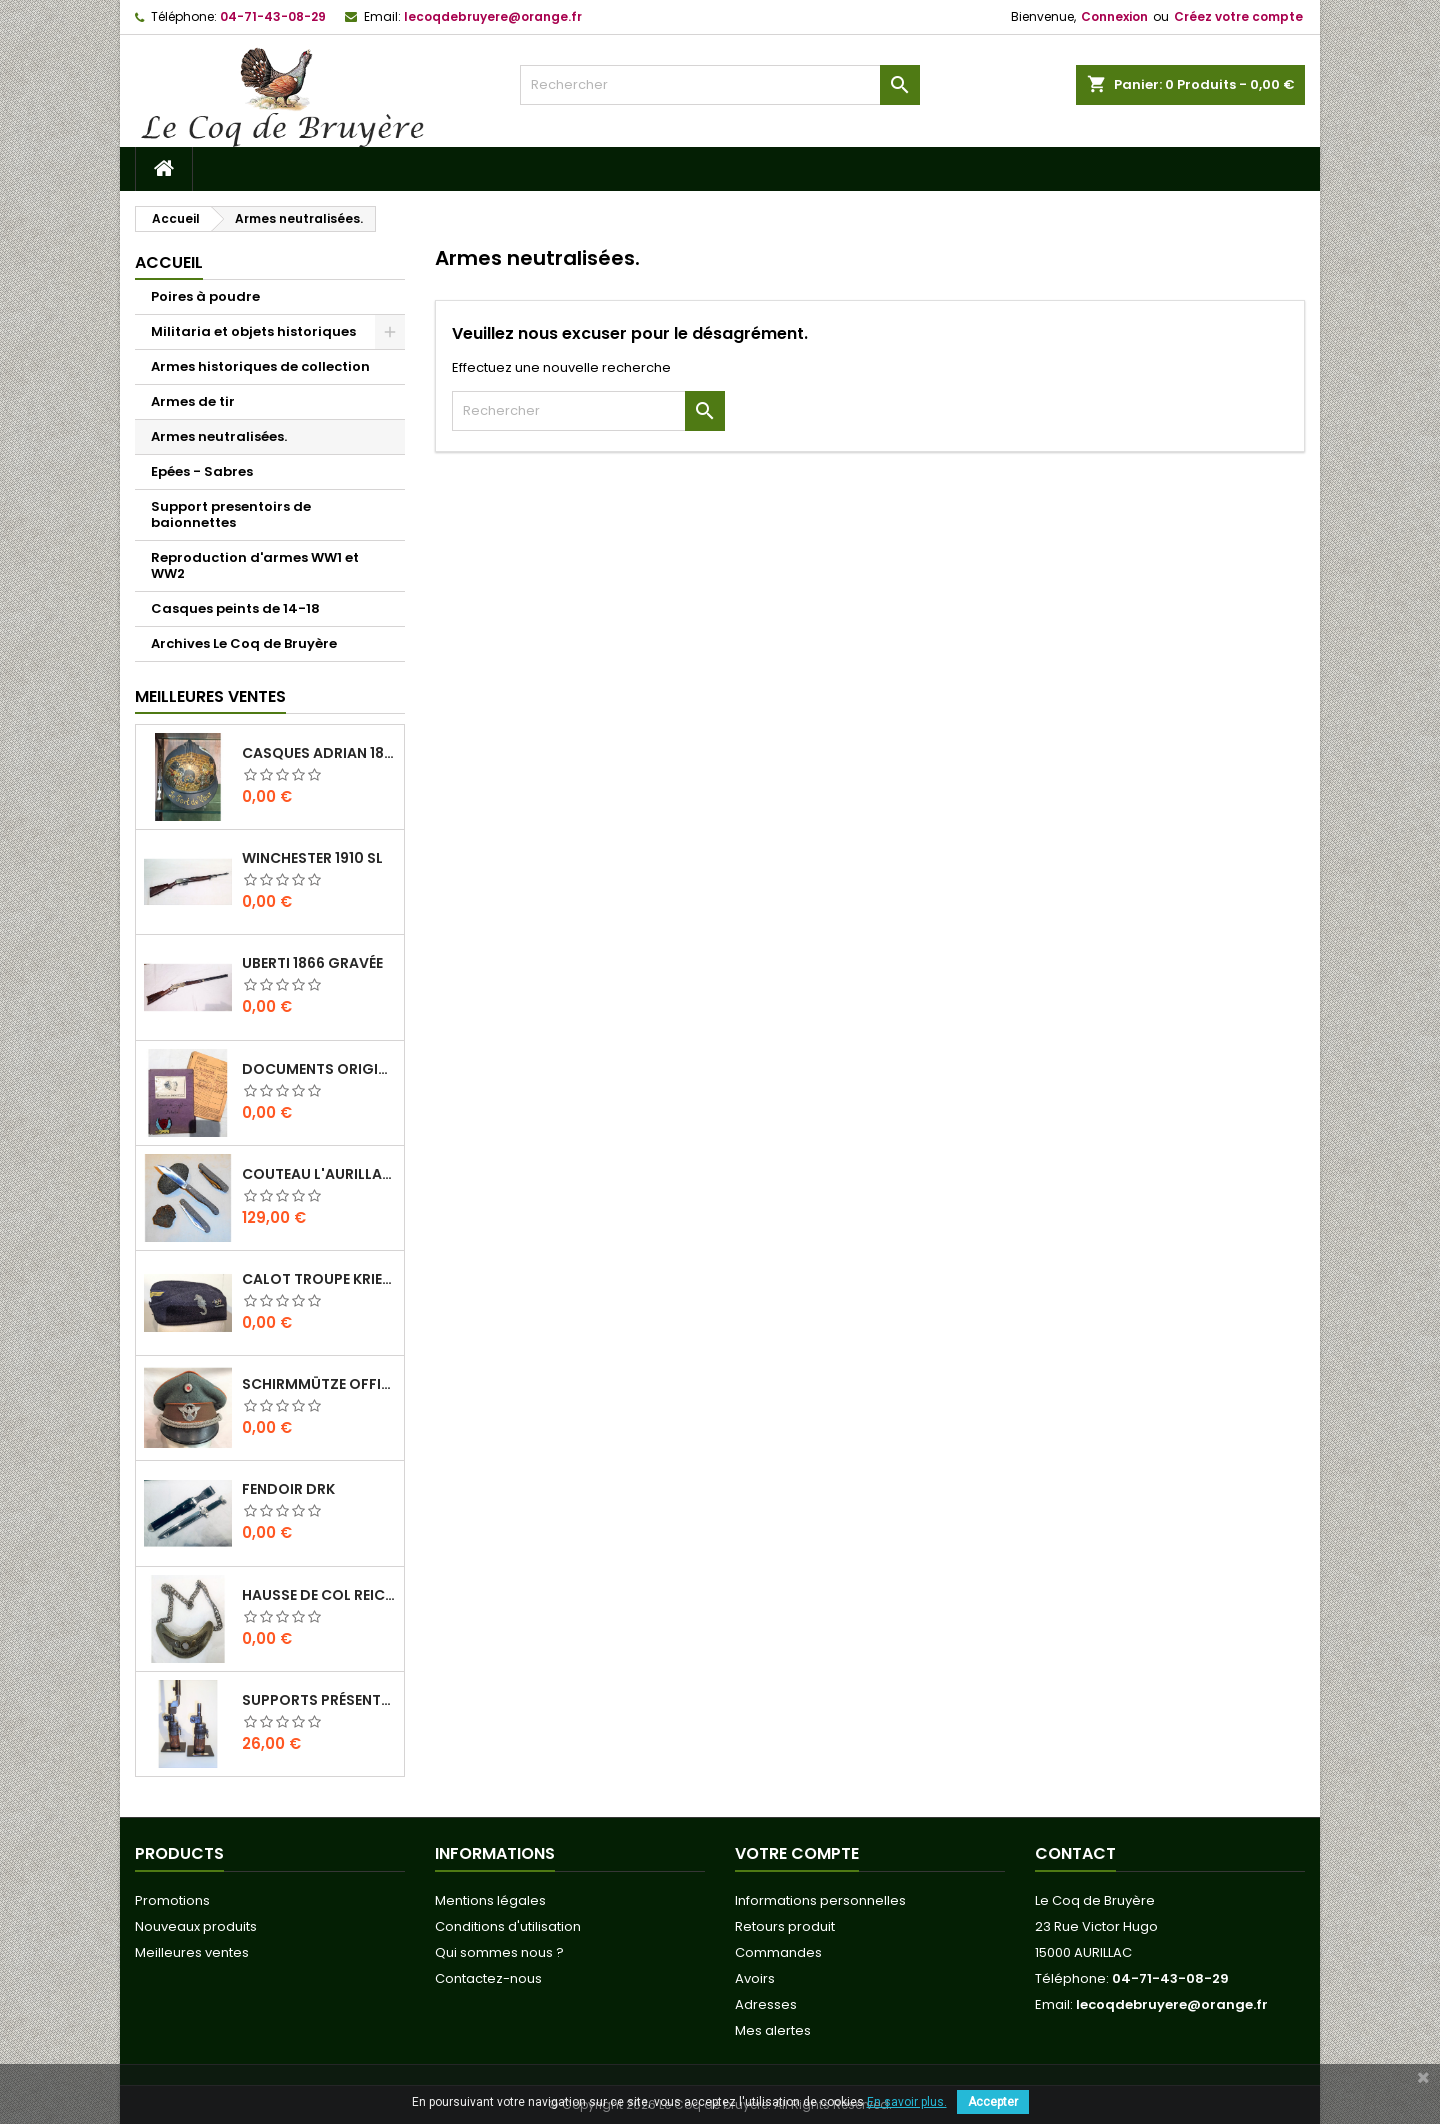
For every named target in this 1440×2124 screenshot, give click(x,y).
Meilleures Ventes (210, 696)
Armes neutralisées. (219, 436)
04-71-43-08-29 (273, 16)
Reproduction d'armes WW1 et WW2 (255, 565)
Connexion (1114, 16)
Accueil (169, 262)
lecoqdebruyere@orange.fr (493, 16)
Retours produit (785, 1926)
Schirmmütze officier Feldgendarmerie (319, 1384)
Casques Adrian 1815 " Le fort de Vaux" (319, 753)
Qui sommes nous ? (499, 1952)
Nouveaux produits (196, 1926)
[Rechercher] (720, 85)
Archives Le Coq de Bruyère (244, 643)
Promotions (172, 1900)
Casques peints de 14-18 (235, 608)
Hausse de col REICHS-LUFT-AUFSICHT (319, 1595)
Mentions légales (490, 1900)
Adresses (766, 2004)
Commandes (778, 1952)
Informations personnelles (820, 1900)
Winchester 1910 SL (312, 858)
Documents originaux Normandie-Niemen (319, 1069)
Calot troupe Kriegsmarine (319, 1279)
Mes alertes (773, 2030)
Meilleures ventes (192, 1952)
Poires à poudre (205, 296)
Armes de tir (193, 401)
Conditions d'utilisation (508, 1926)
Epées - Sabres (202, 471)
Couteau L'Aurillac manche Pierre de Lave (319, 1174)
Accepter (993, 2102)
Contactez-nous (488, 1978)
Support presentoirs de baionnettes (231, 514)
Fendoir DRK (288, 1489)
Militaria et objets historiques (253, 331)
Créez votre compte (1238, 16)
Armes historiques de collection (260, 366)
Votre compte (797, 1853)
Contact (1075, 1853)
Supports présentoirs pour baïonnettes (319, 1700)
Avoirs (755, 1978)
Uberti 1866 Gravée (312, 963)
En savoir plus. (907, 2102)
